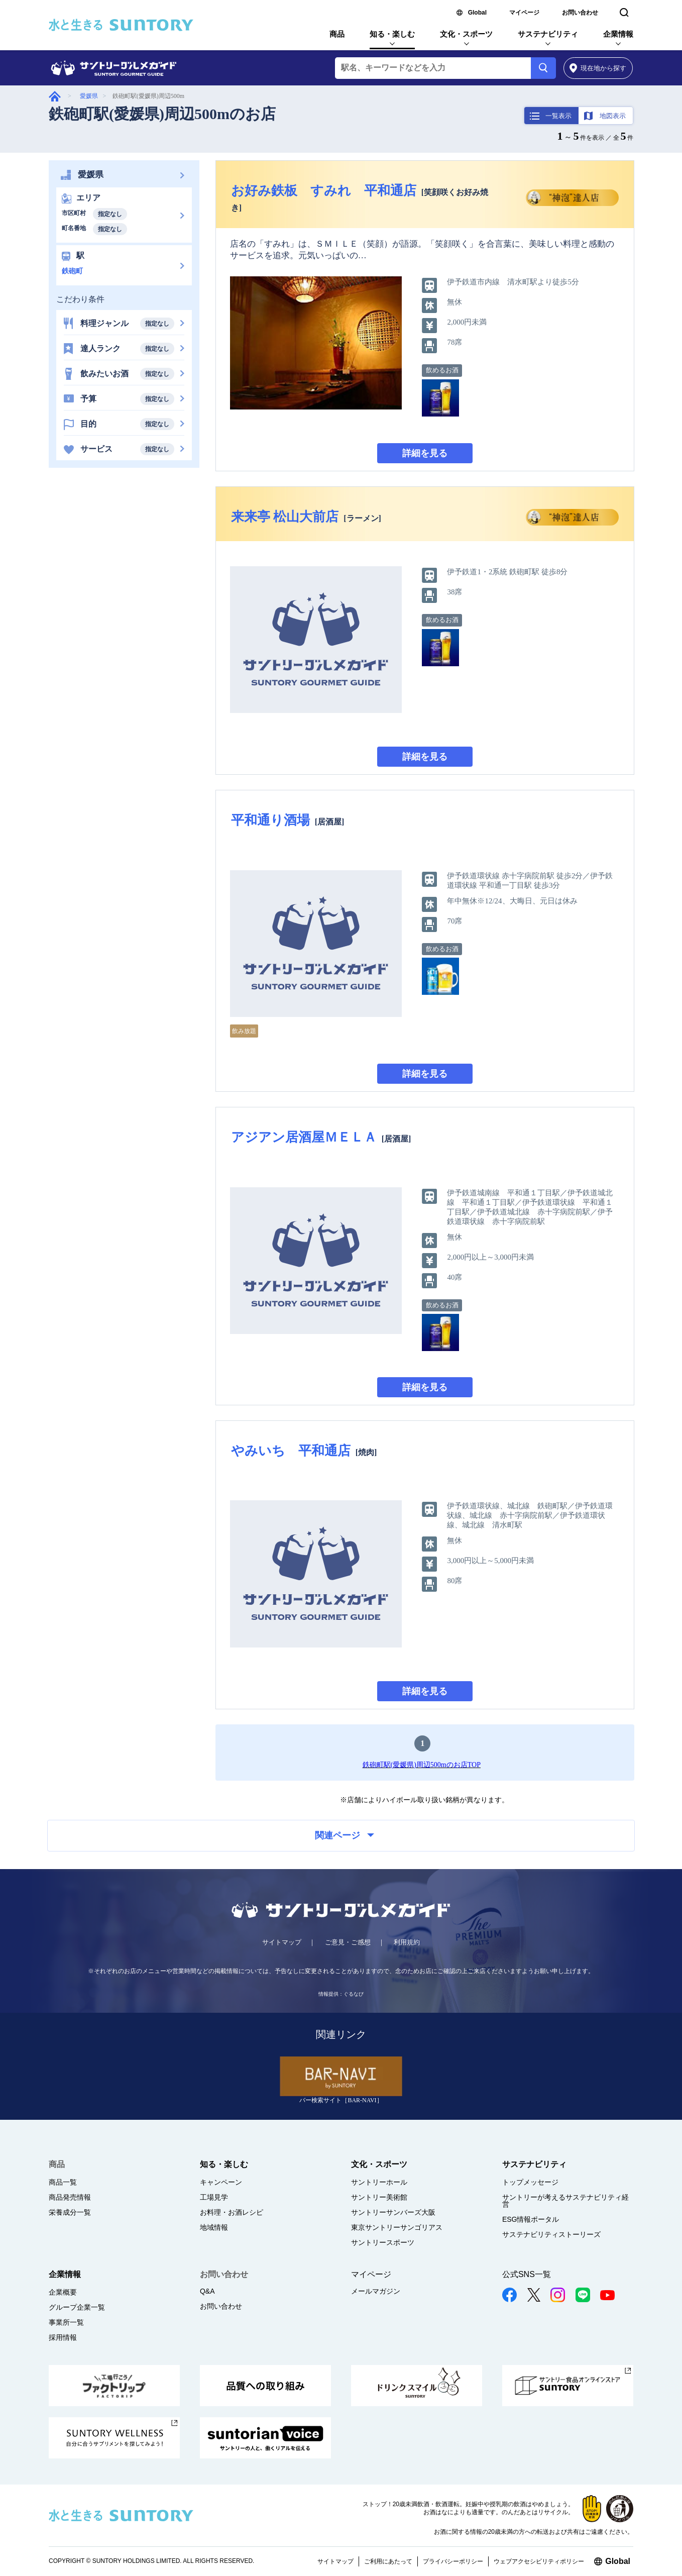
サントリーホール (379, 2182)
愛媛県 (89, 95)
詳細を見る (424, 453)
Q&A (207, 2291)
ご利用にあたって (388, 2561)
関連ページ (344, 1835)
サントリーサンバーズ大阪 (393, 2212)
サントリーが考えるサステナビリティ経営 (565, 2200)
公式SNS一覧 (526, 2274)
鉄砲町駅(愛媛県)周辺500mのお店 (162, 114)
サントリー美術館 (379, 2197)
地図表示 (613, 116)
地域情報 (214, 2227)
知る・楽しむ (392, 34)
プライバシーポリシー (453, 2561)
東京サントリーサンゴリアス (396, 2227)
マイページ (524, 12)
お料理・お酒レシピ (231, 2212)
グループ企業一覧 (77, 2307)
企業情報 (618, 34)
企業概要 (63, 2292)
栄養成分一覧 (70, 2212)
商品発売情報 (70, 2197)
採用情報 (63, 2337)
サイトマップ (281, 1942)
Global (477, 12)
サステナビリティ (548, 34)
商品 (337, 34)
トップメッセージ (530, 2182)
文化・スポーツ (466, 34)
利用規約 (407, 1942)
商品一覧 (63, 2182)
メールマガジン (375, 2291)
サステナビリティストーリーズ (551, 2234)
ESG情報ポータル (530, 2219)
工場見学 (214, 2197)
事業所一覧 (66, 2322)
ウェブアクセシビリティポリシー (539, 2561)
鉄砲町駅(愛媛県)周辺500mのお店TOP (422, 1765)
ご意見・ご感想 (348, 1942)
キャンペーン (221, 2182)
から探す (598, 68)
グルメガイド (55, 96)
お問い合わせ (580, 12)
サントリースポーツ (382, 2242)
